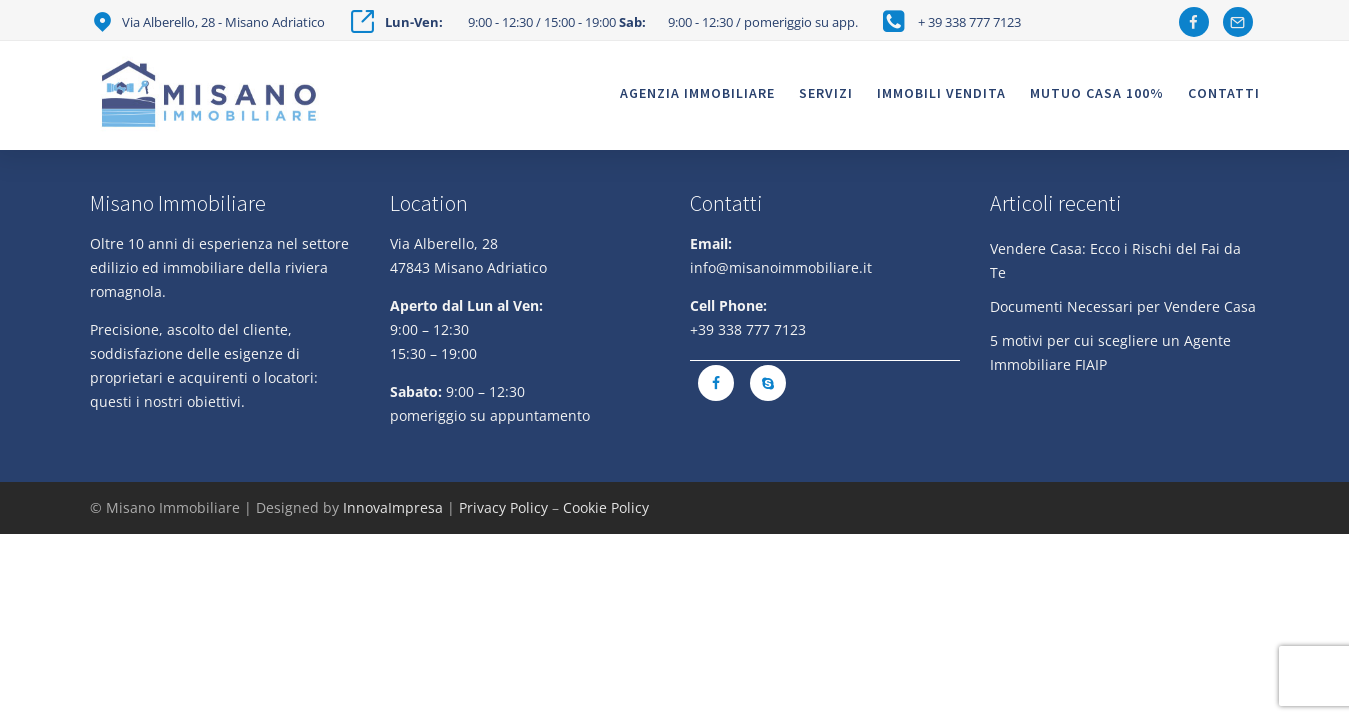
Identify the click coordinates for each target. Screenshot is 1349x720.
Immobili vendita (941, 93)
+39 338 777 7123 (748, 329)
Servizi (826, 93)
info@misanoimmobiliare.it (781, 267)
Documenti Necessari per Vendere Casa (1123, 306)
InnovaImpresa (393, 507)
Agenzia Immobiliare (697, 93)
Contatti (1224, 93)
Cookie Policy (606, 507)
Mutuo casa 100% (1097, 93)
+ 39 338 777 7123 (969, 22)
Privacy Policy (503, 507)
